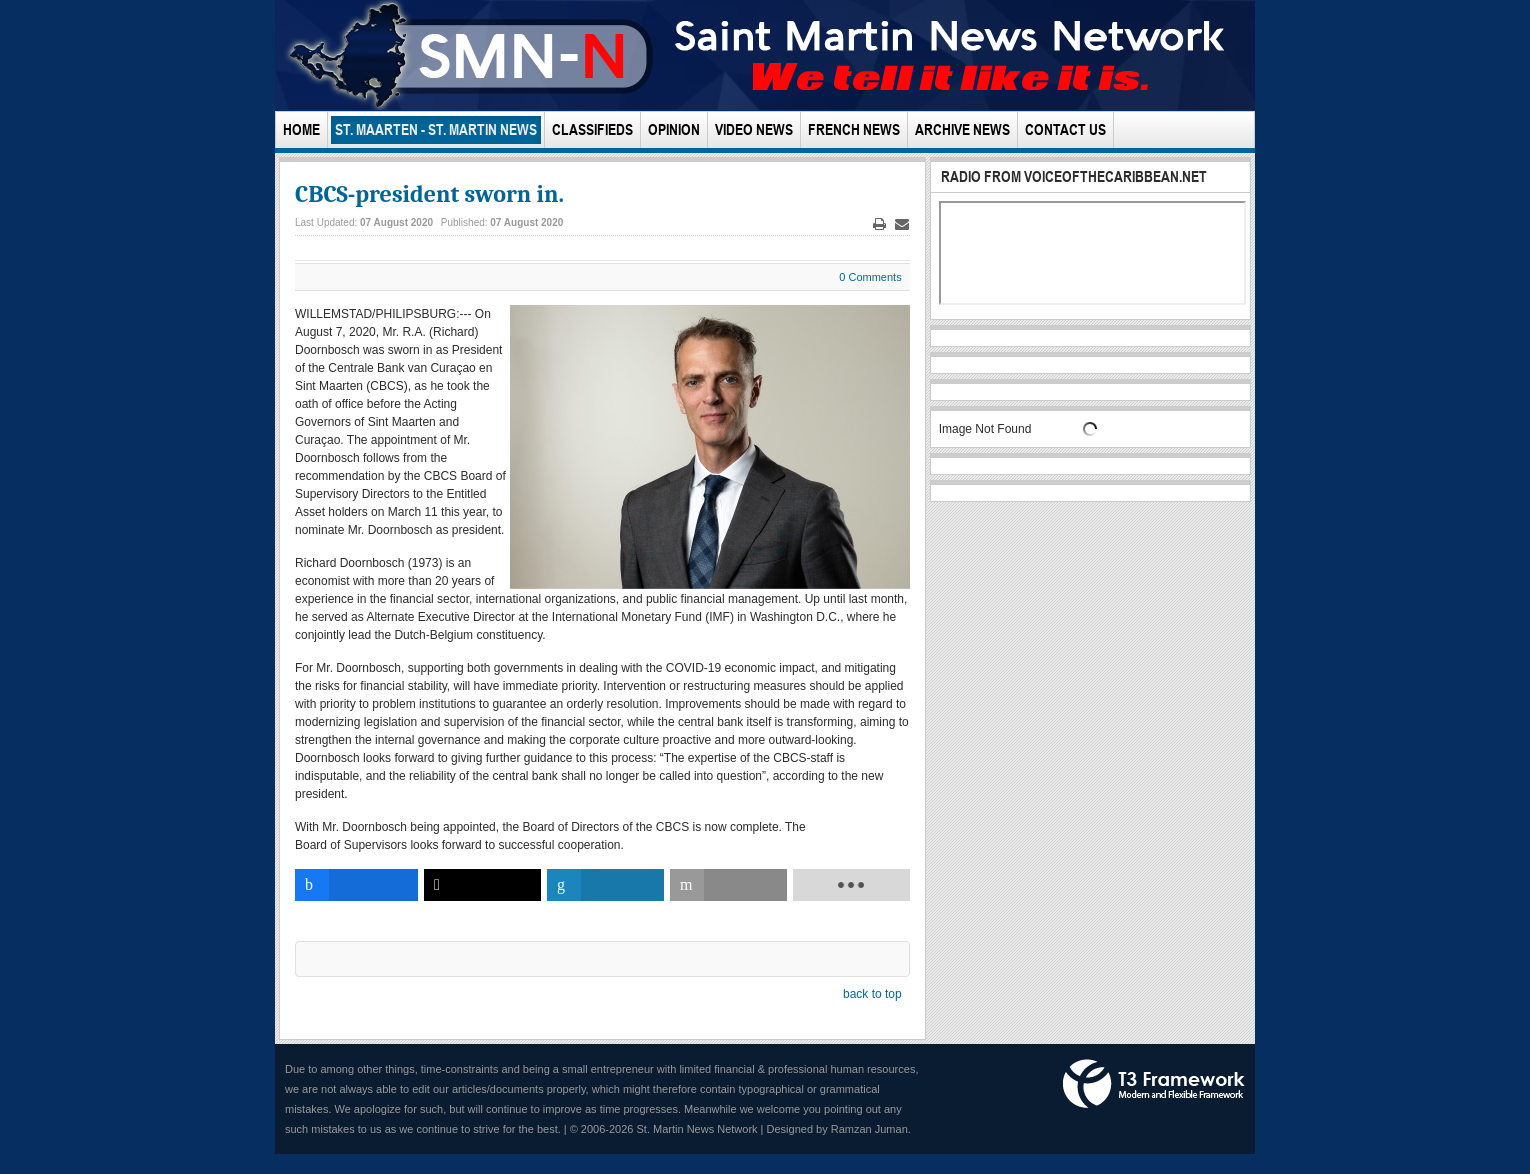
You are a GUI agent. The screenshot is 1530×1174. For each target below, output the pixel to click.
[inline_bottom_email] (728, 885)
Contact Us (1065, 129)
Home (301, 129)
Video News (754, 129)
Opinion (674, 129)
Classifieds (592, 129)
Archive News (962, 129)
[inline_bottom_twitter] (482, 885)
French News (854, 129)
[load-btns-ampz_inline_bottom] (851, 885)
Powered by (1154, 1084)
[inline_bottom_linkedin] (605, 885)
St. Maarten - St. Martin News (436, 129)
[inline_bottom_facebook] (356, 885)
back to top (872, 994)
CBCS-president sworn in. (429, 194)
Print (879, 224)
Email (902, 224)
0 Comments (870, 277)
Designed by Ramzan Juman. (839, 1129)
